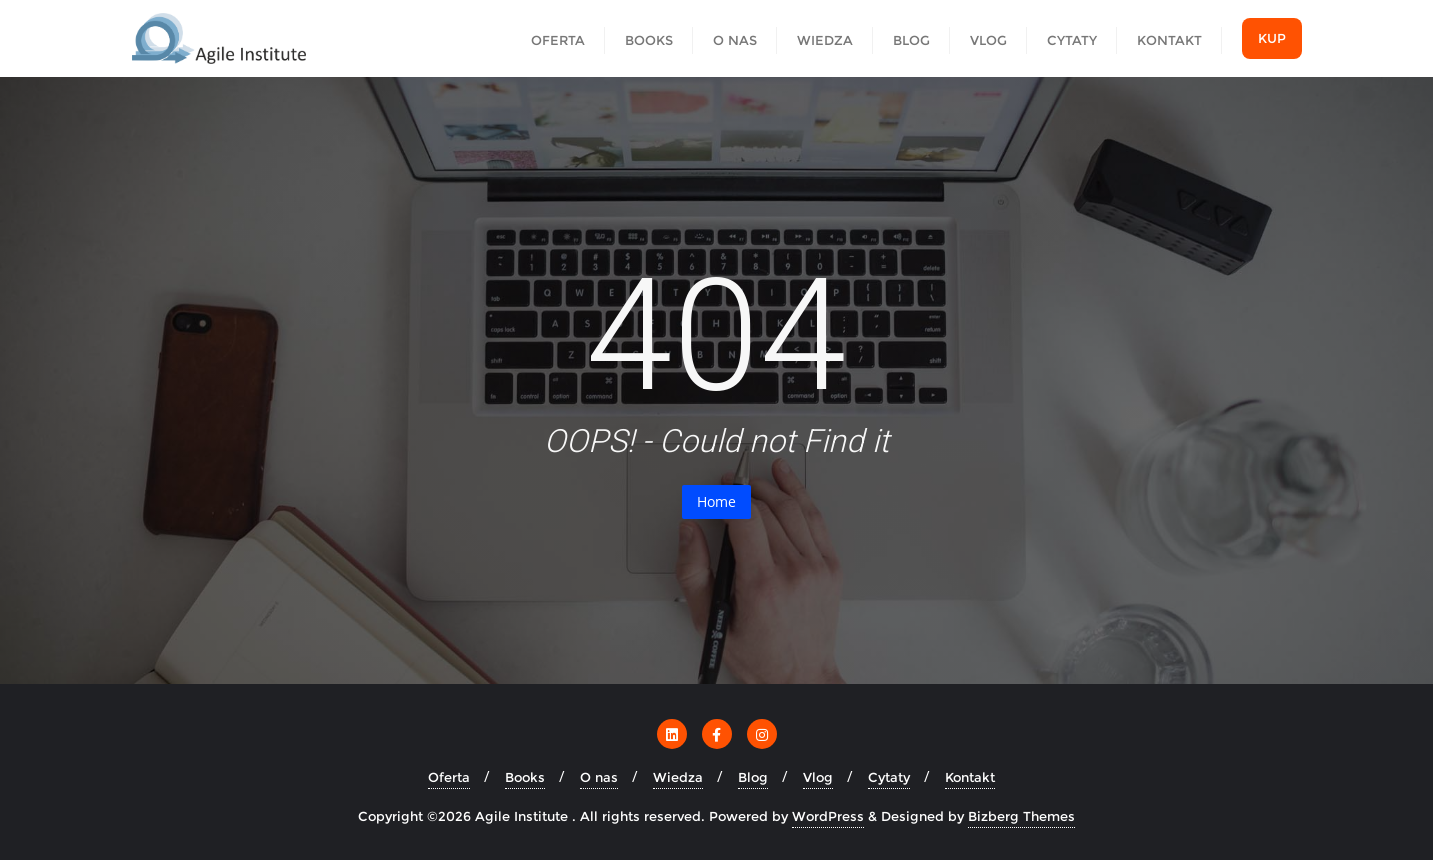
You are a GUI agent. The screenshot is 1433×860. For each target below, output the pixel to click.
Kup (1272, 38)
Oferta (449, 777)
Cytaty (889, 777)
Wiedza (678, 777)
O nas (599, 777)
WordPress (828, 816)
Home (716, 501)
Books (525, 777)
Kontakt (970, 777)
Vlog (818, 777)
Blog (753, 777)
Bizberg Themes (1021, 816)
